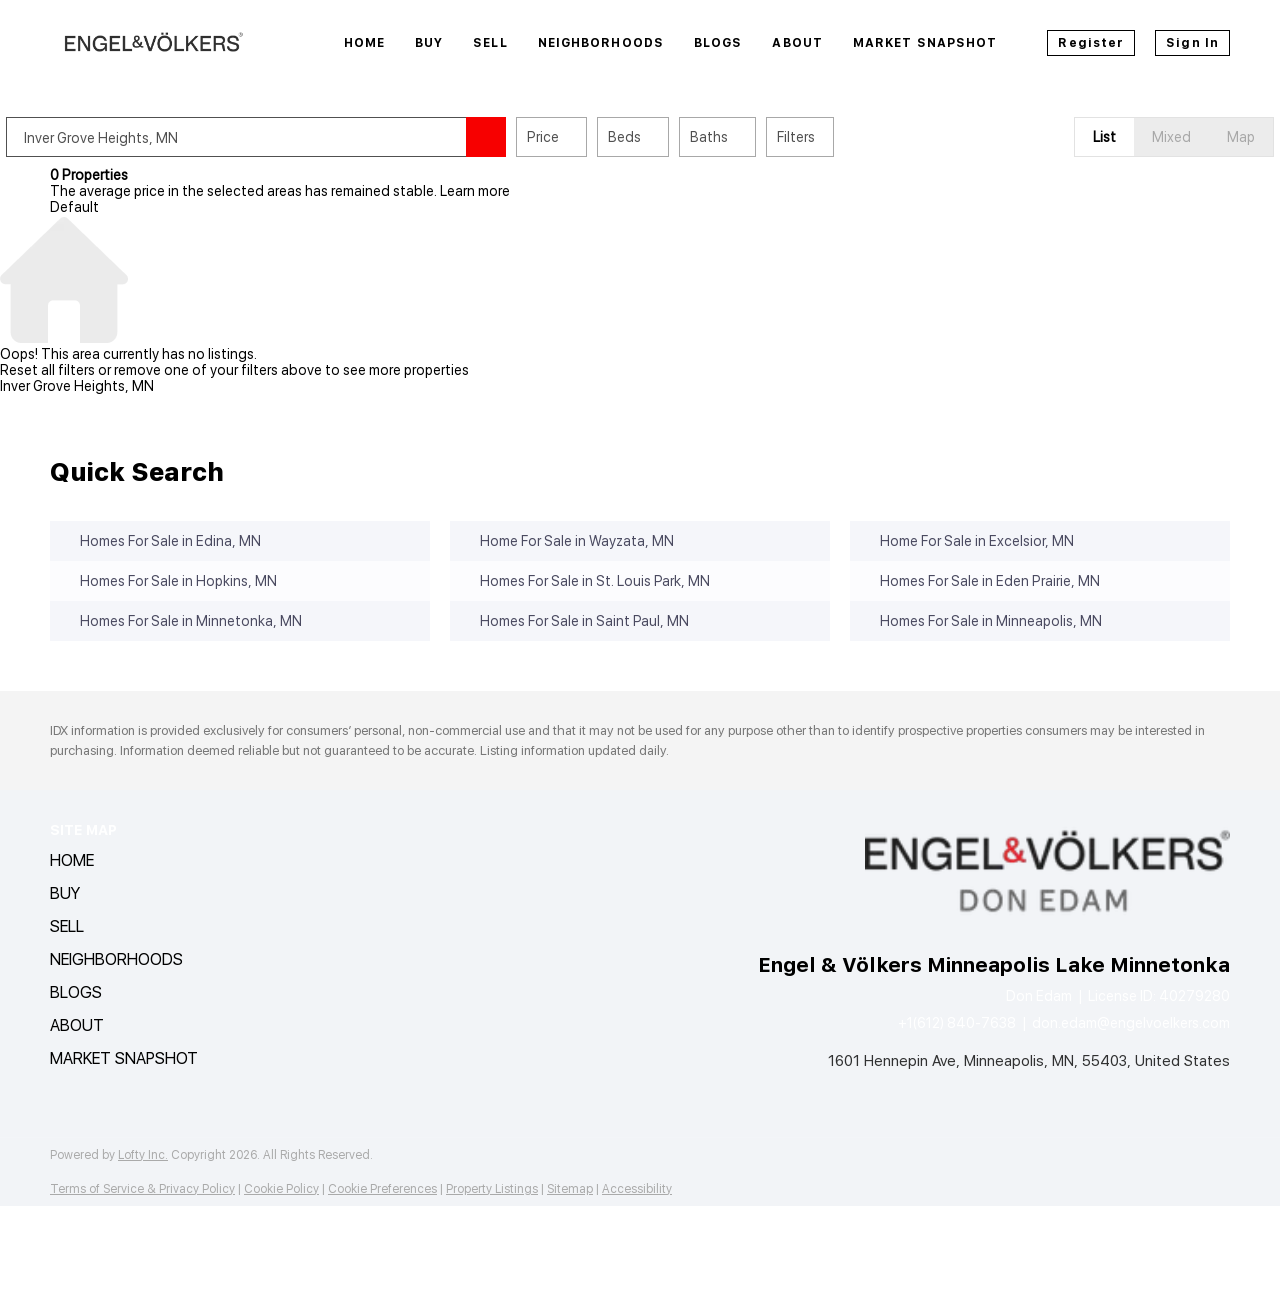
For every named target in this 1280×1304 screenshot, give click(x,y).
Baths (753, 137)
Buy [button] (429, 43)
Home (364, 43)
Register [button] (1091, 43)
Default (74, 207)
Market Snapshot (925, 43)
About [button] (797, 43)
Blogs (718, 43)
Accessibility (637, 1189)
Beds (668, 137)
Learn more (475, 191)
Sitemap (570, 1189)
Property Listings (492, 1189)
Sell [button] (490, 43)
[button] (530, 137)
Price (587, 137)
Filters (840, 137)
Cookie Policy (281, 1189)
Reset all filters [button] (47, 370)
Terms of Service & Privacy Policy (142, 1189)
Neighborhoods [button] (601, 43)
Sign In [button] (1192, 43)
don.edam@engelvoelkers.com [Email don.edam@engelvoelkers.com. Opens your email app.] (1131, 1023)
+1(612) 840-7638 (957, 1023)
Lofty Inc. (143, 1155)
